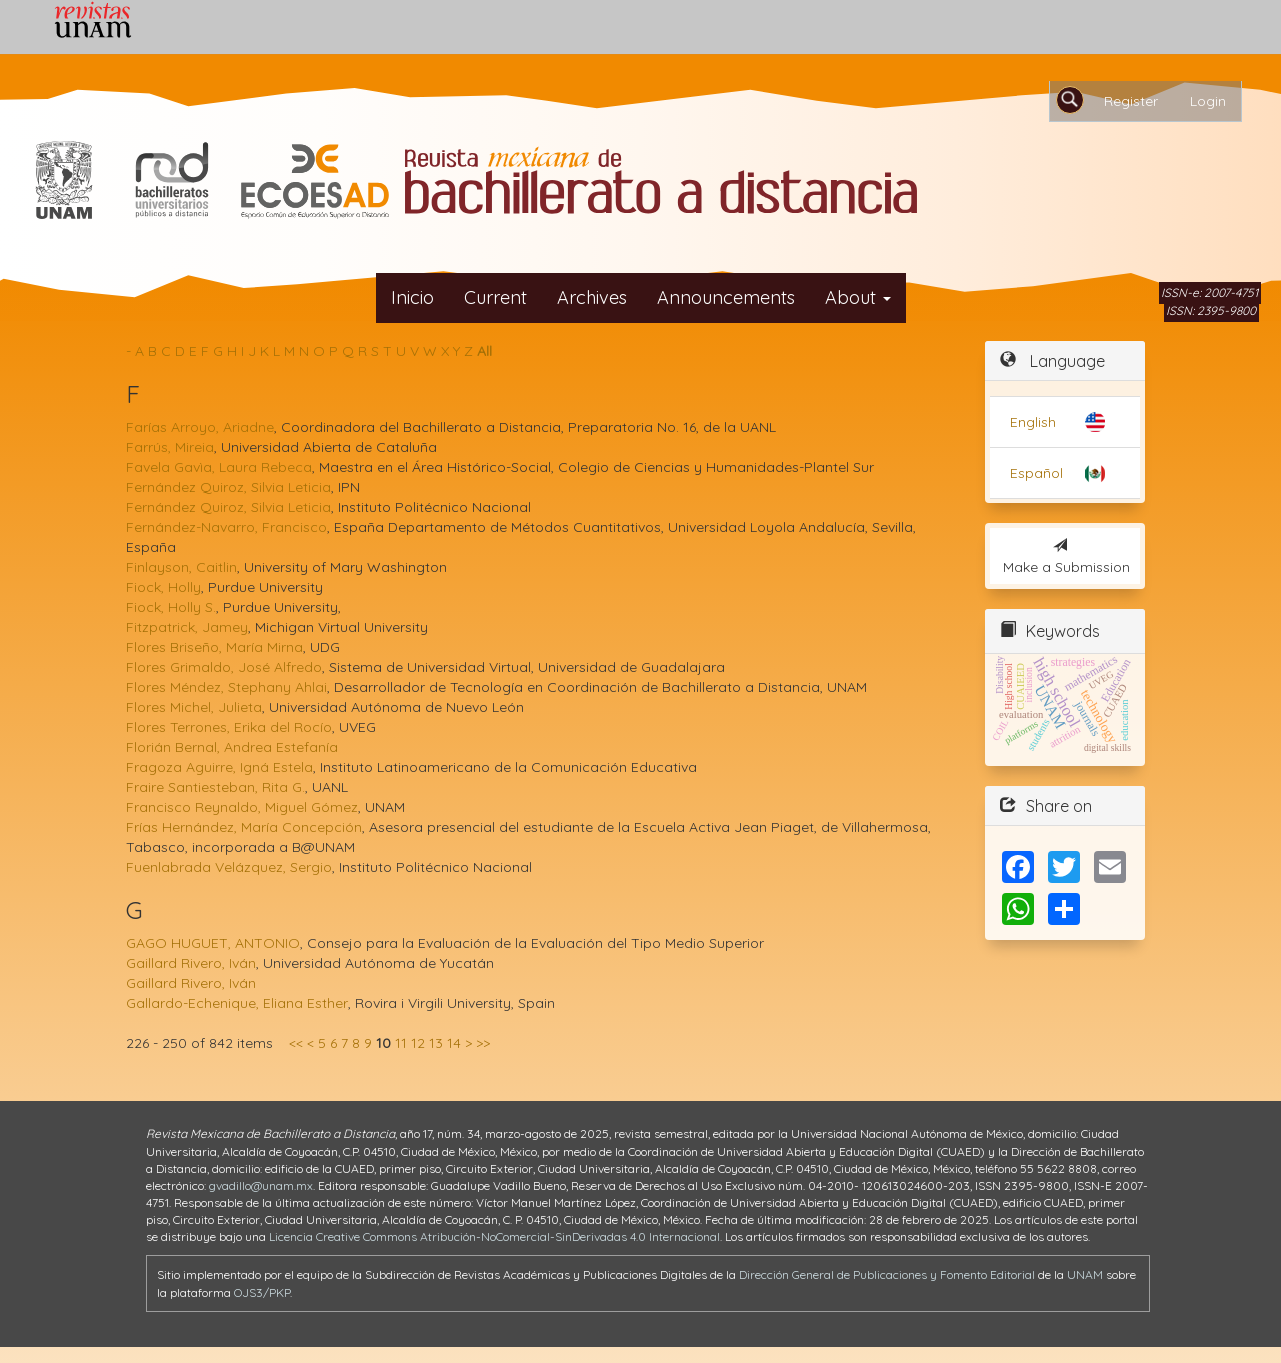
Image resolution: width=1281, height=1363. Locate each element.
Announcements (726, 297)
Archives (592, 297)
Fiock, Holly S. (171, 607)
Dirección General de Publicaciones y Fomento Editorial (887, 1274)
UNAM (1085, 1274)
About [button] (858, 297)
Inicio (412, 297)
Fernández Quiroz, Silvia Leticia (228, 487)
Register (1131, 101)
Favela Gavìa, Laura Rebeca (219, 467)
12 (418, 1043)
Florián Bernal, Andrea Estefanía (232, 747)
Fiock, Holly (163, 587)
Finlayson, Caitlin (181, 567)
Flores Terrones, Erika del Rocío (229, 727)
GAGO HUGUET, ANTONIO (213, 943)
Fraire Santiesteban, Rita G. (215, 787)
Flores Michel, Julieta (194, 707)
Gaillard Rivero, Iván (191, 963)
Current (495, 297)
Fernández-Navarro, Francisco (226, 527)
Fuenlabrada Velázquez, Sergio (229, 867)
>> (483, 1043)
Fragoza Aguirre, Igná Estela (219, 767)
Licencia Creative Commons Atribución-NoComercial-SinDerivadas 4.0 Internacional (494, 1236)
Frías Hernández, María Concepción (244, 827)
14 (454, 1043)
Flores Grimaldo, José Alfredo (224, 667)
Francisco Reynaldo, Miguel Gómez (242, 807)
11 (401, 1043)
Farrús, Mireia (170, 447)
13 (436, 1043)
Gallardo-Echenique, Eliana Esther (237, 1003)
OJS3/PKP (262, 1292)
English (1033, 422)
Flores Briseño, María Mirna (214, 647)
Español (1036, 473)
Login (1208, 101)
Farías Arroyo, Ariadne (200, 427)
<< (296, 1043)
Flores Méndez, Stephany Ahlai (226, 687)
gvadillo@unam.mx (261, 1185)
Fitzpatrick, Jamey (187, 627)
